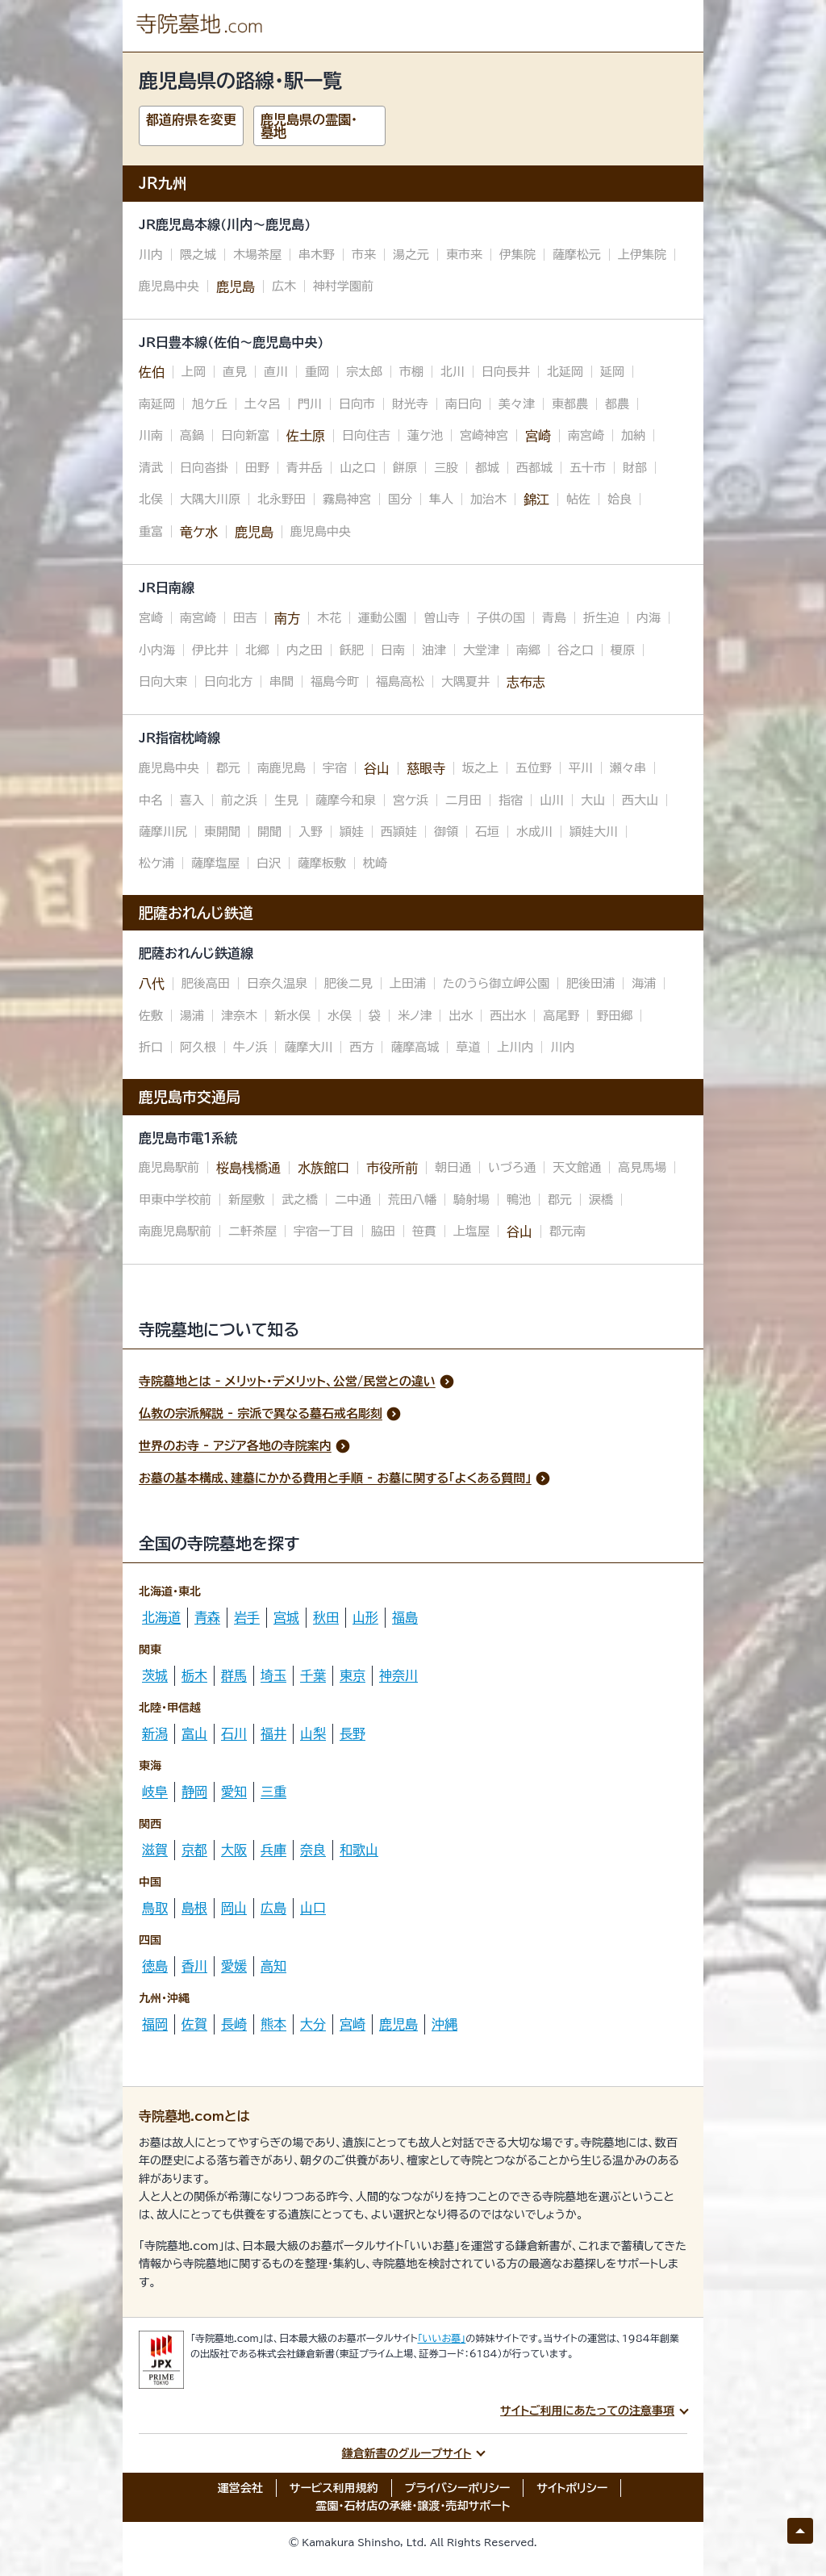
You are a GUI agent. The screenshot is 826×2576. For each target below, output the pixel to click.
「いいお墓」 (442, 2338)
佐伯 (152, 372)
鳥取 (155, 1907)
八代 (152, 983)
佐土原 (305, 435)
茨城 (155, 1675)
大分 (313, 2024)
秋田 (326, 1617)
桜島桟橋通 (248, 1167)
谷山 (377, 768)
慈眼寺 (426, 768)
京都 (194, 1849)
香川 (194, 1965)
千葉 (313, 1675)
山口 (313, 1907)
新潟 (155, 1733)
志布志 (526, 681)
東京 (352, 1675)
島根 (194, 1907)
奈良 (313, 1849)
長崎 (234, 2024)
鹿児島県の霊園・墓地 (309, 126)
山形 (365, 1617)
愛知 (234, 1791)
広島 (273, 1907)
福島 (405, 1617)
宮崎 (538, 435)
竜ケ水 (199, 531)
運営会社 (240, 2488)
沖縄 (444, 2024)
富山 (194, 1733)
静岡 (194, 1791)
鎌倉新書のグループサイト (407, 2453)
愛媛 (234, 1965)
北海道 (161, 1617)
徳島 (155, 1965)
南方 (287, 618)
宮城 (286, 1617)
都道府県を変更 (191, 119)
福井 (273, 1733)
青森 (207, 1617)
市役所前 (392, 1167)
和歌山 (359, 1849)
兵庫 (273, 1849)
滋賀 (155, 1849)
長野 (352, 1733)
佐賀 (194, 2024)
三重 (273, 1791)
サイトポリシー (571, 2488)
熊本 (273, 2024)
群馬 (234, 1675)
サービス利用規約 (334, 2488)
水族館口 (323, 1167)
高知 (273, 1965)
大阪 (234, 1849)
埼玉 (273, 1675)
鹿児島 (235, 286)
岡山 (234, 1907)
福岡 (155, 2024)
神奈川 (398, 1675)
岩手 (247, 1617)
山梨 (313, 1733)
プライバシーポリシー (458, 2488)
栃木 (194, 1675)
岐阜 (155, 1791)
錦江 (536, 499)
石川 (234, 1733)
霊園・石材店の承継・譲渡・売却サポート (413, 2505)
